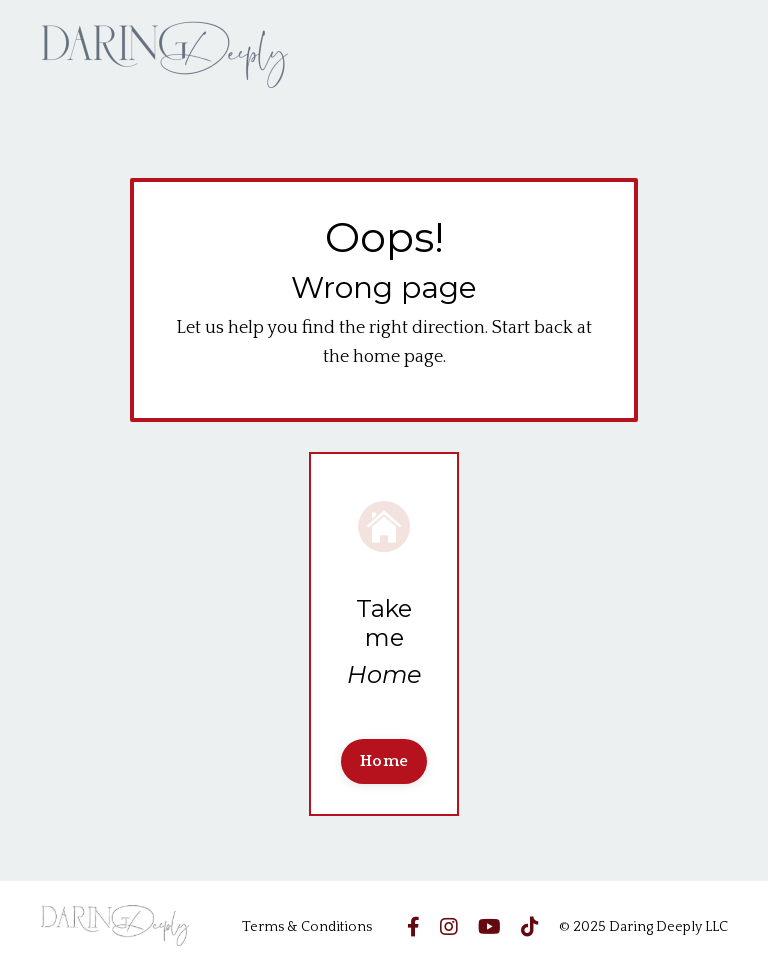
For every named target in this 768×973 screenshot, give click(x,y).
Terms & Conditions (307, 927)
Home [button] (384, 761)
